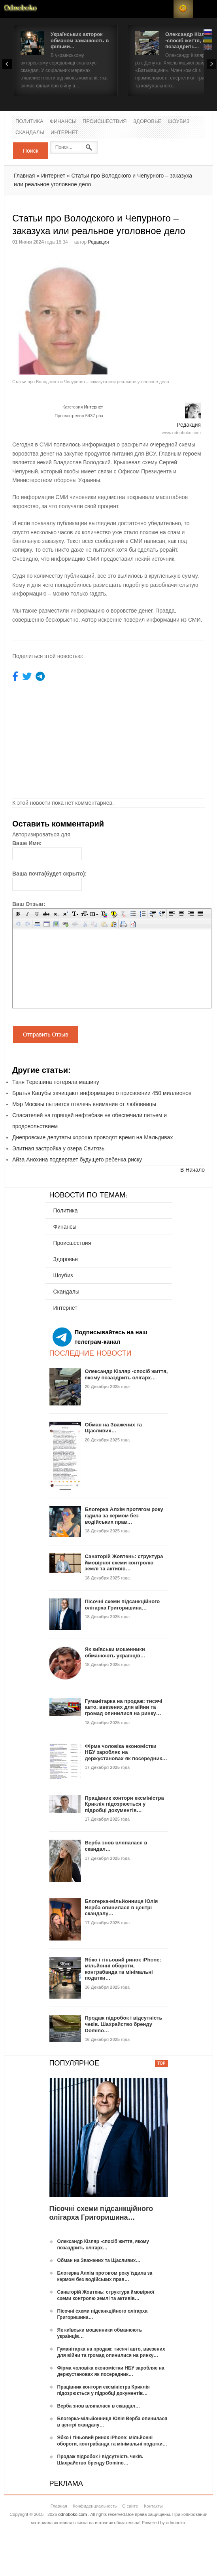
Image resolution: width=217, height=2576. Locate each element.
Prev (7, 64)
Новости (20, 9)
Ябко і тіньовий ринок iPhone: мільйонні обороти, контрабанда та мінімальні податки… (123, 1969)
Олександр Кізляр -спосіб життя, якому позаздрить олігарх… (126, 1374)
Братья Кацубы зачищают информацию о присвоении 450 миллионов (101, 1093)
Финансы (63, 121)
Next (211, 64)
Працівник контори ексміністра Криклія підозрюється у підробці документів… (124, 1804)
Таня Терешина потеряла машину (55, 1082)
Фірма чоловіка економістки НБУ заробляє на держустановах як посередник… (126, 1752)
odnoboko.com (72, 2514)
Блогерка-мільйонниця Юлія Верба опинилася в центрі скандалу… (121, 1907)
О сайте (130, 2506)
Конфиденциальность (95, 2506)
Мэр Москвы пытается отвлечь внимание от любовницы (84, 1104)
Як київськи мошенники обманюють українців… (115, 1652)
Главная (24, 175)
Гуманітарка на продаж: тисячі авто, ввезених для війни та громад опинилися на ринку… (123, 1707)
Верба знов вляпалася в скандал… (98, 2406)
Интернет (64, 132)
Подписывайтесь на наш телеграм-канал (100, 1337)
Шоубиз (179, 121)
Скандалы (29, 132)
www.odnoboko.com (181, 432)
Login (164, 9)
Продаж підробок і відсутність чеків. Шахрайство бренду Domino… (123, 2024)
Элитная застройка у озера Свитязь (58, 1148)
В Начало (192, 1170)
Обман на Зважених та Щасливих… (113, 1428)
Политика (29, 121)
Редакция (98, 242)
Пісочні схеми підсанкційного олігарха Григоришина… (122, 1604)
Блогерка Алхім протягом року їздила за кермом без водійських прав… (124, 1515)
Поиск (30, 151)
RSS (183, 9)
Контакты (153, 2506)
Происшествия (104, 121)
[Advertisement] (163, 305)
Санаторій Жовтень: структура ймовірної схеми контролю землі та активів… (124, 1562)
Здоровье (147, 121)
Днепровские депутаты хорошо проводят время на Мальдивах (92, 1137)
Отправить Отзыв (45, 1034)
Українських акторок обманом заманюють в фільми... (80, 40)
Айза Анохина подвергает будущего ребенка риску (77, 1159)
